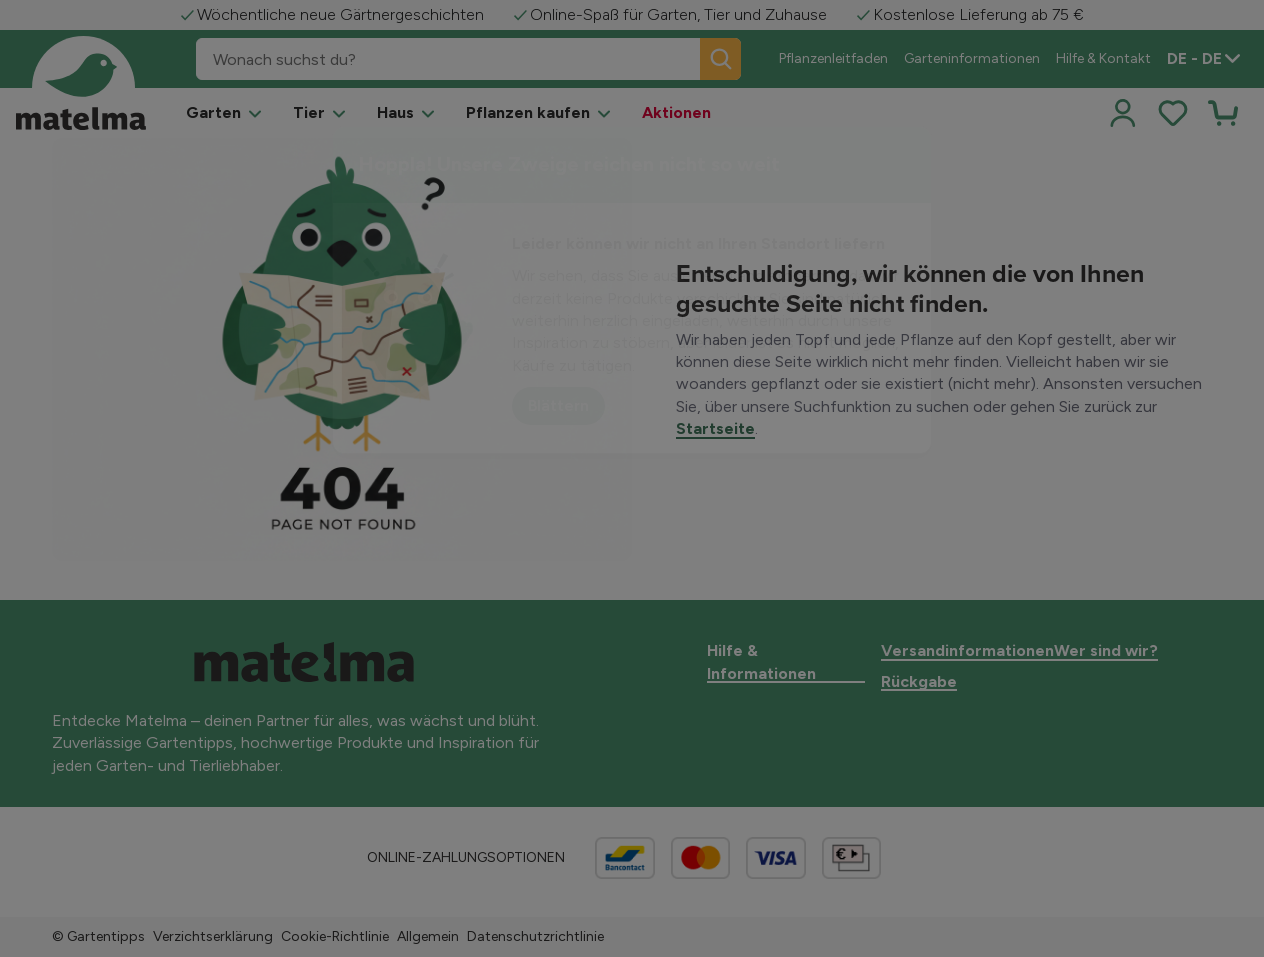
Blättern (558, 405)
